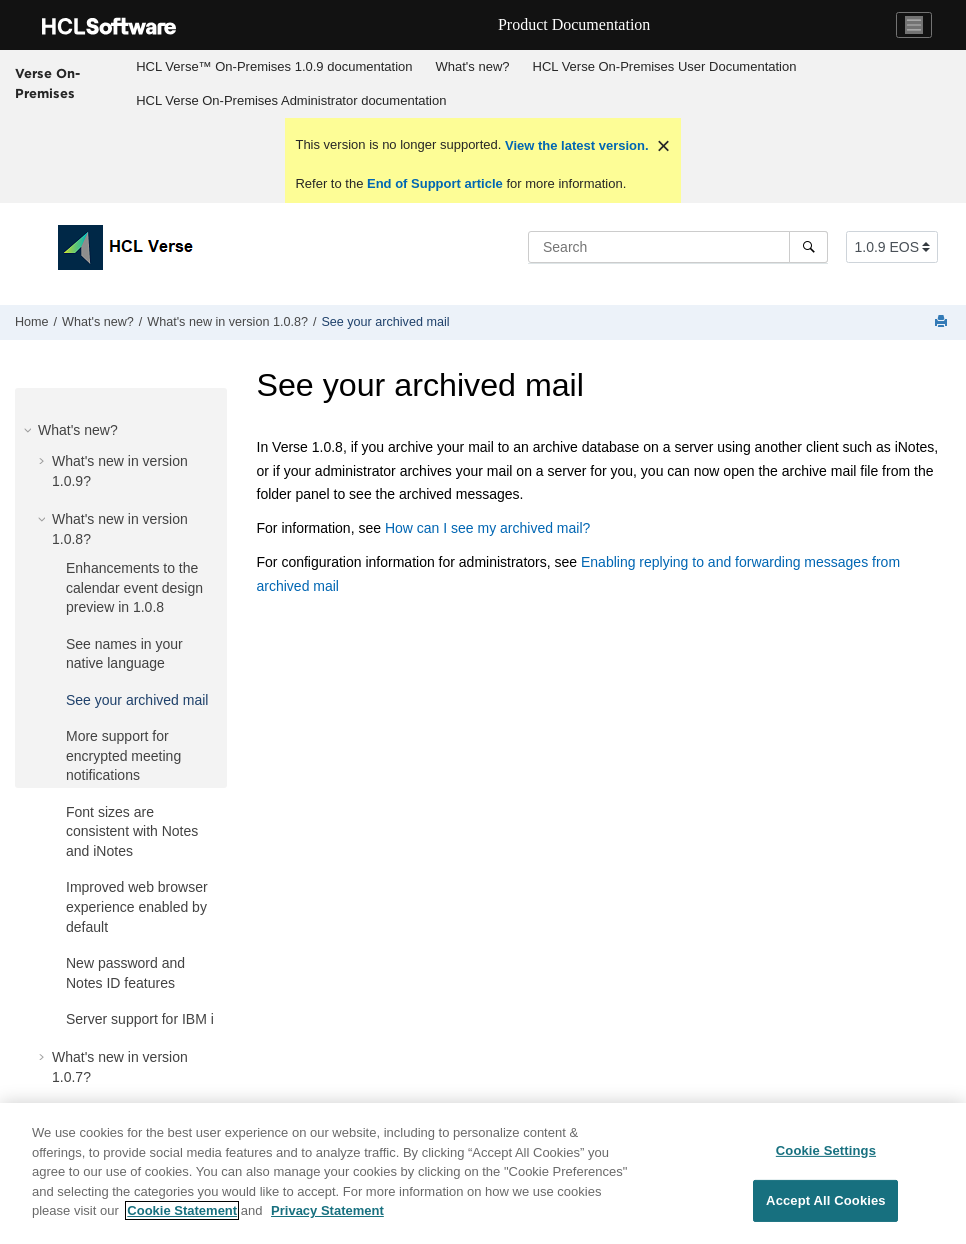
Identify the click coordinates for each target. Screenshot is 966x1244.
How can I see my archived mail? (487, 528)
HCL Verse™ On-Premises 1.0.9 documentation (274, 66)
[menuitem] (274, 67)
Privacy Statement (327, 1210)
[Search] (808, 247)
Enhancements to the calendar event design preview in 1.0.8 (134, 587)
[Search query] (678, 247)
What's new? (473, 66)
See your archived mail (385, 322)
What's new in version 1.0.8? (227, 322)
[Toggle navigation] (914, 25)
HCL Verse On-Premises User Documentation (665, 66)
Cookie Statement (182, 1210)
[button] (30, 430)
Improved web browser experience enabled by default (137, 906)
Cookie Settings (826, 1150)
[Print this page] (943, 322)
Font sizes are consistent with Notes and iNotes (132, 831)
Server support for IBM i (140, 1019)
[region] (483, 1173)
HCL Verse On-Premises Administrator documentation (291, 100)
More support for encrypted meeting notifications (123, 755)
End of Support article (434, 183)
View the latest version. (574, 145)
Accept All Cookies (826, 1200)
